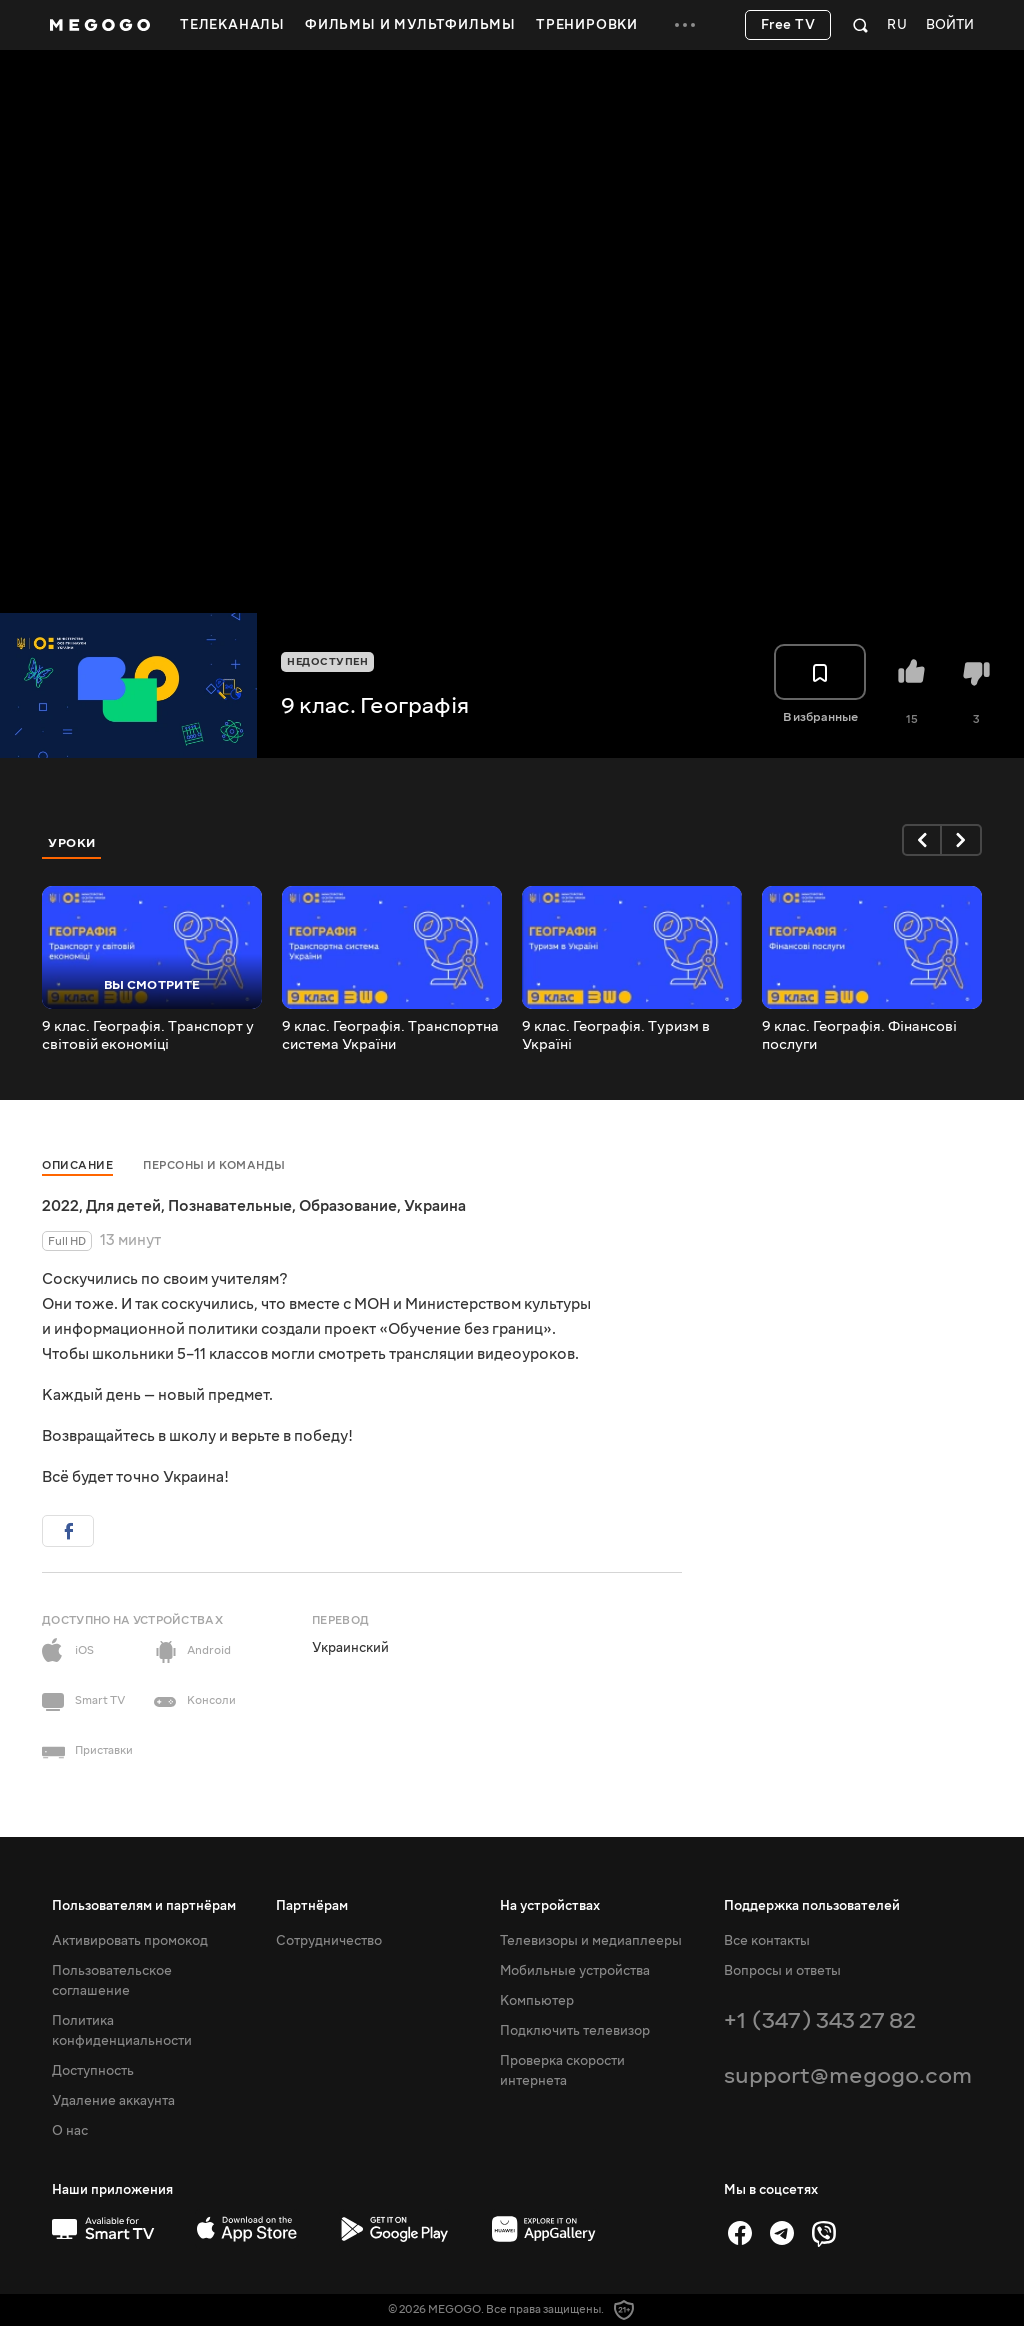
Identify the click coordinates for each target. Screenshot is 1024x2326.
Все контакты (767, 1941)
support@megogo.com (848, 2075)
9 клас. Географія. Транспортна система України (390, 1036)
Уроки (72, 843)
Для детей (123, 1206)
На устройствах (550, 1906)
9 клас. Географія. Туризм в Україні (616, 1036)
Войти (950, 25)
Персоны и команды (214, 1165)
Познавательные (230, 1206)
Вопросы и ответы (782, 1971)
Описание (77, 1165)
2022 (60, 1206)
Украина (435, 1206)
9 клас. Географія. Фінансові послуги (859, 1036)
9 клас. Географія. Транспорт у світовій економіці (148, 1036)
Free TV (788, 25)
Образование (348, 1206)
